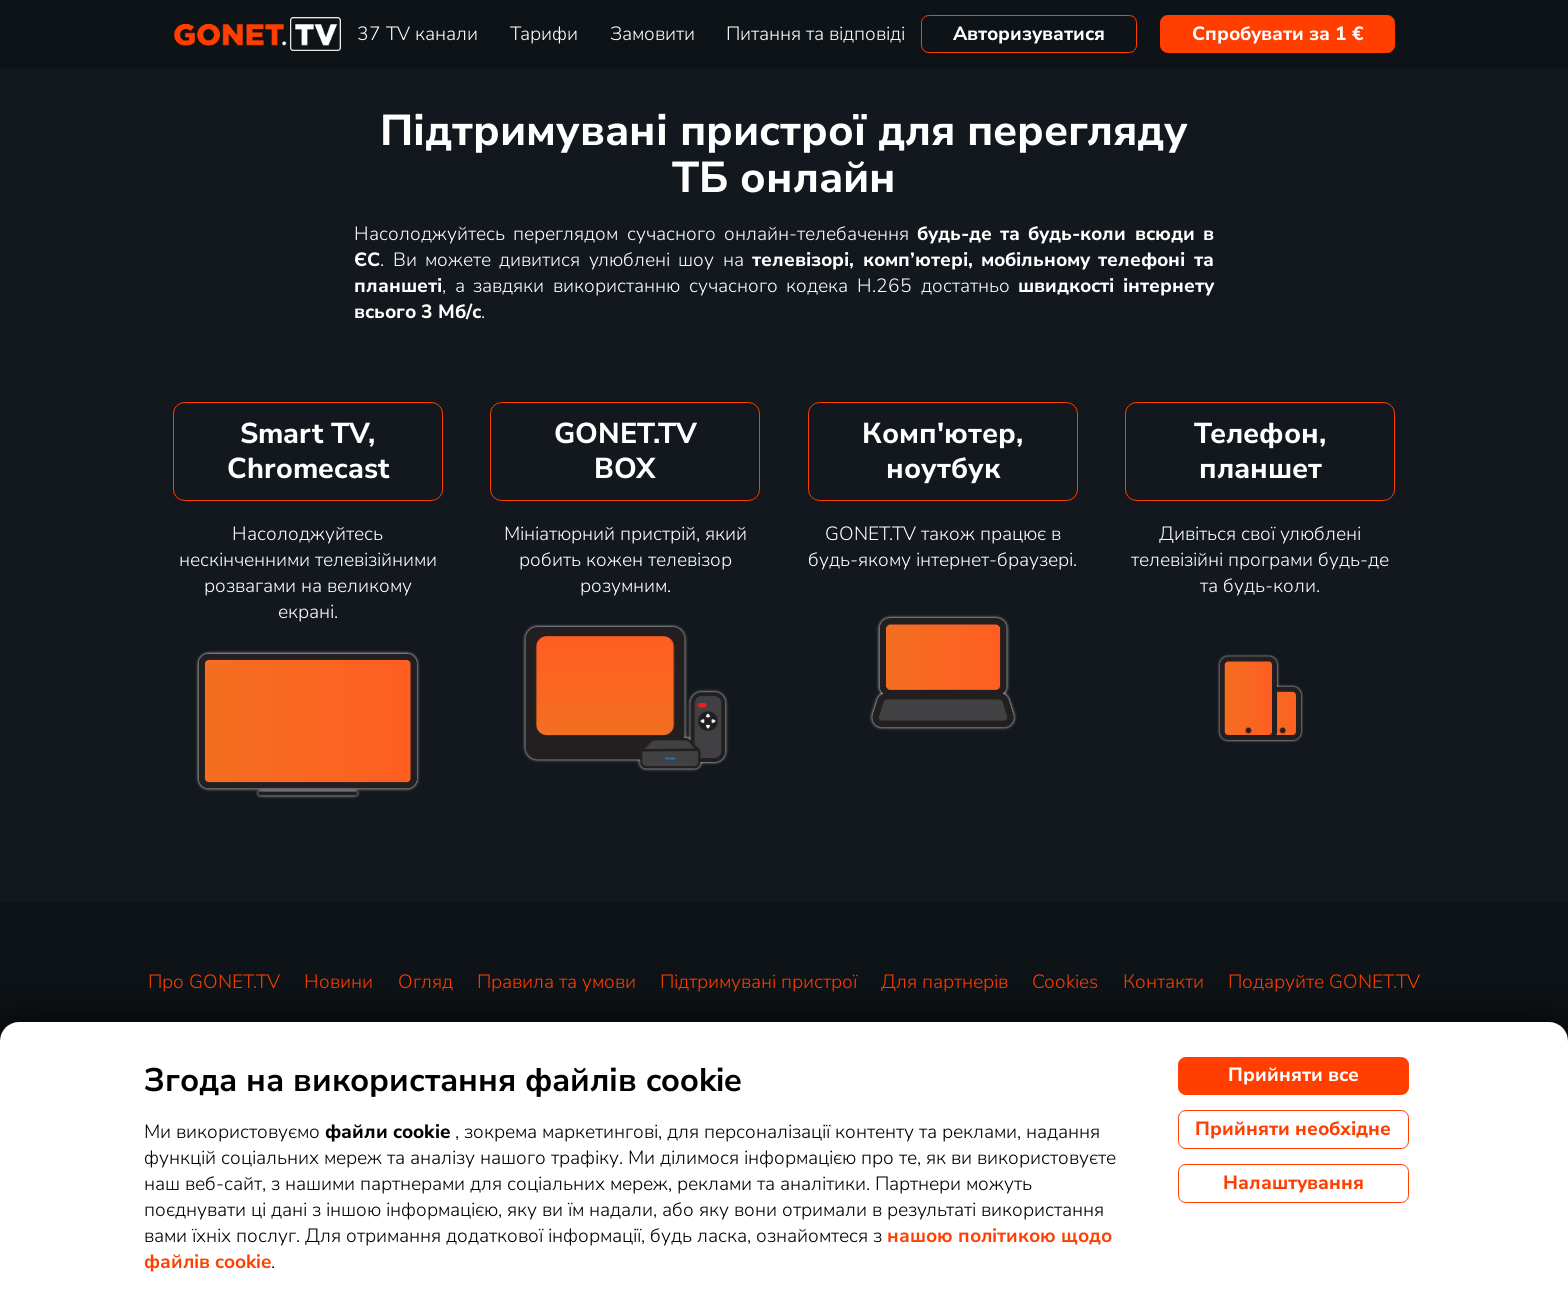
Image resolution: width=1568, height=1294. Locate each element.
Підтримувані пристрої (758, 982)
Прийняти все (1293, 1075)
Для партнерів (944, 982)
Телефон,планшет (1260, 451)
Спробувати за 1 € (1278, 34)
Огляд (425, 982)
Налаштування (1293, 1183)
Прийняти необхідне (1293, 1129)
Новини (338, 982)
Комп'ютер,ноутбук (942, 451)
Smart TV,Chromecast (308, 451)
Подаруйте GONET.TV (1324, 982)
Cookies (1065, 982)
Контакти (1163, 982)
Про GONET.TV (214, 982)
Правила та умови (556, 982)
